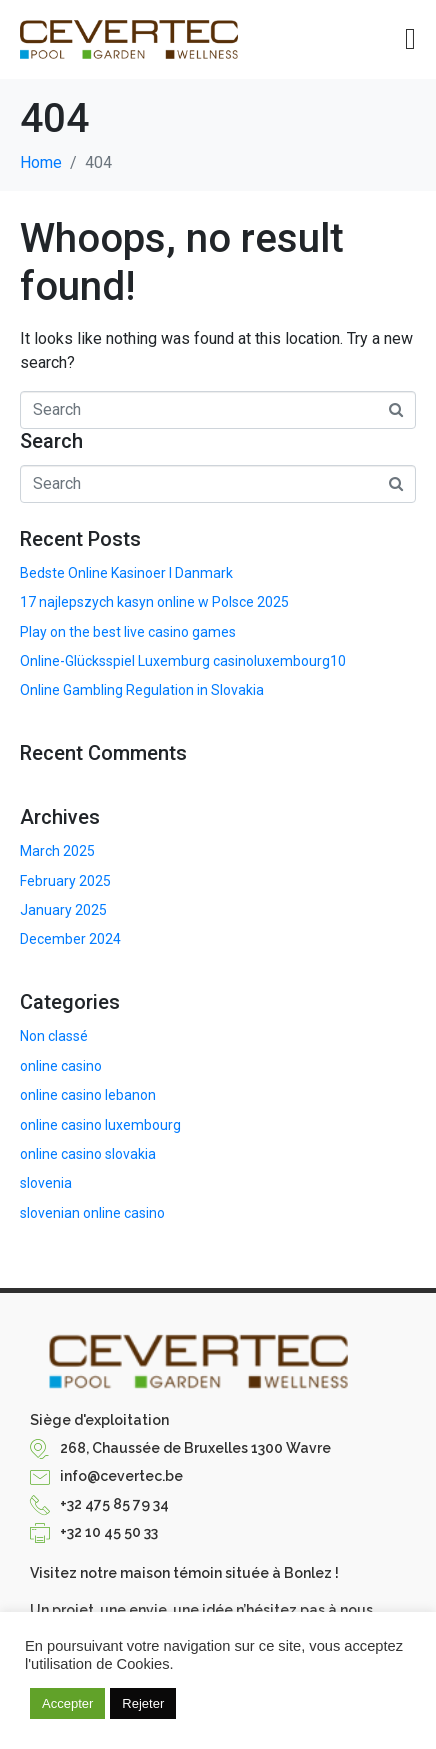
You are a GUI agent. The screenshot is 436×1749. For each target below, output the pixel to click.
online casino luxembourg (100, 1125)
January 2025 (63, 910)
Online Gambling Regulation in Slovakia (142, 690)
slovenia (46, 1183)
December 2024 (70, 939)
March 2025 (57, 851)
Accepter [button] (67, 1703)
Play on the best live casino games (128, 632)
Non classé (54, 1036)
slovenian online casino (92, 1213)
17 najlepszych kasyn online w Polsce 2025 (154, 602)
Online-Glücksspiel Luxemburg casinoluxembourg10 (183, 661)
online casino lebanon (88, 1095)
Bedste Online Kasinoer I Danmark (126, 573)
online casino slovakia (88, 1154)
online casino (61, 1066)
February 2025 (65, 881)
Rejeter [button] (143, 1703)
